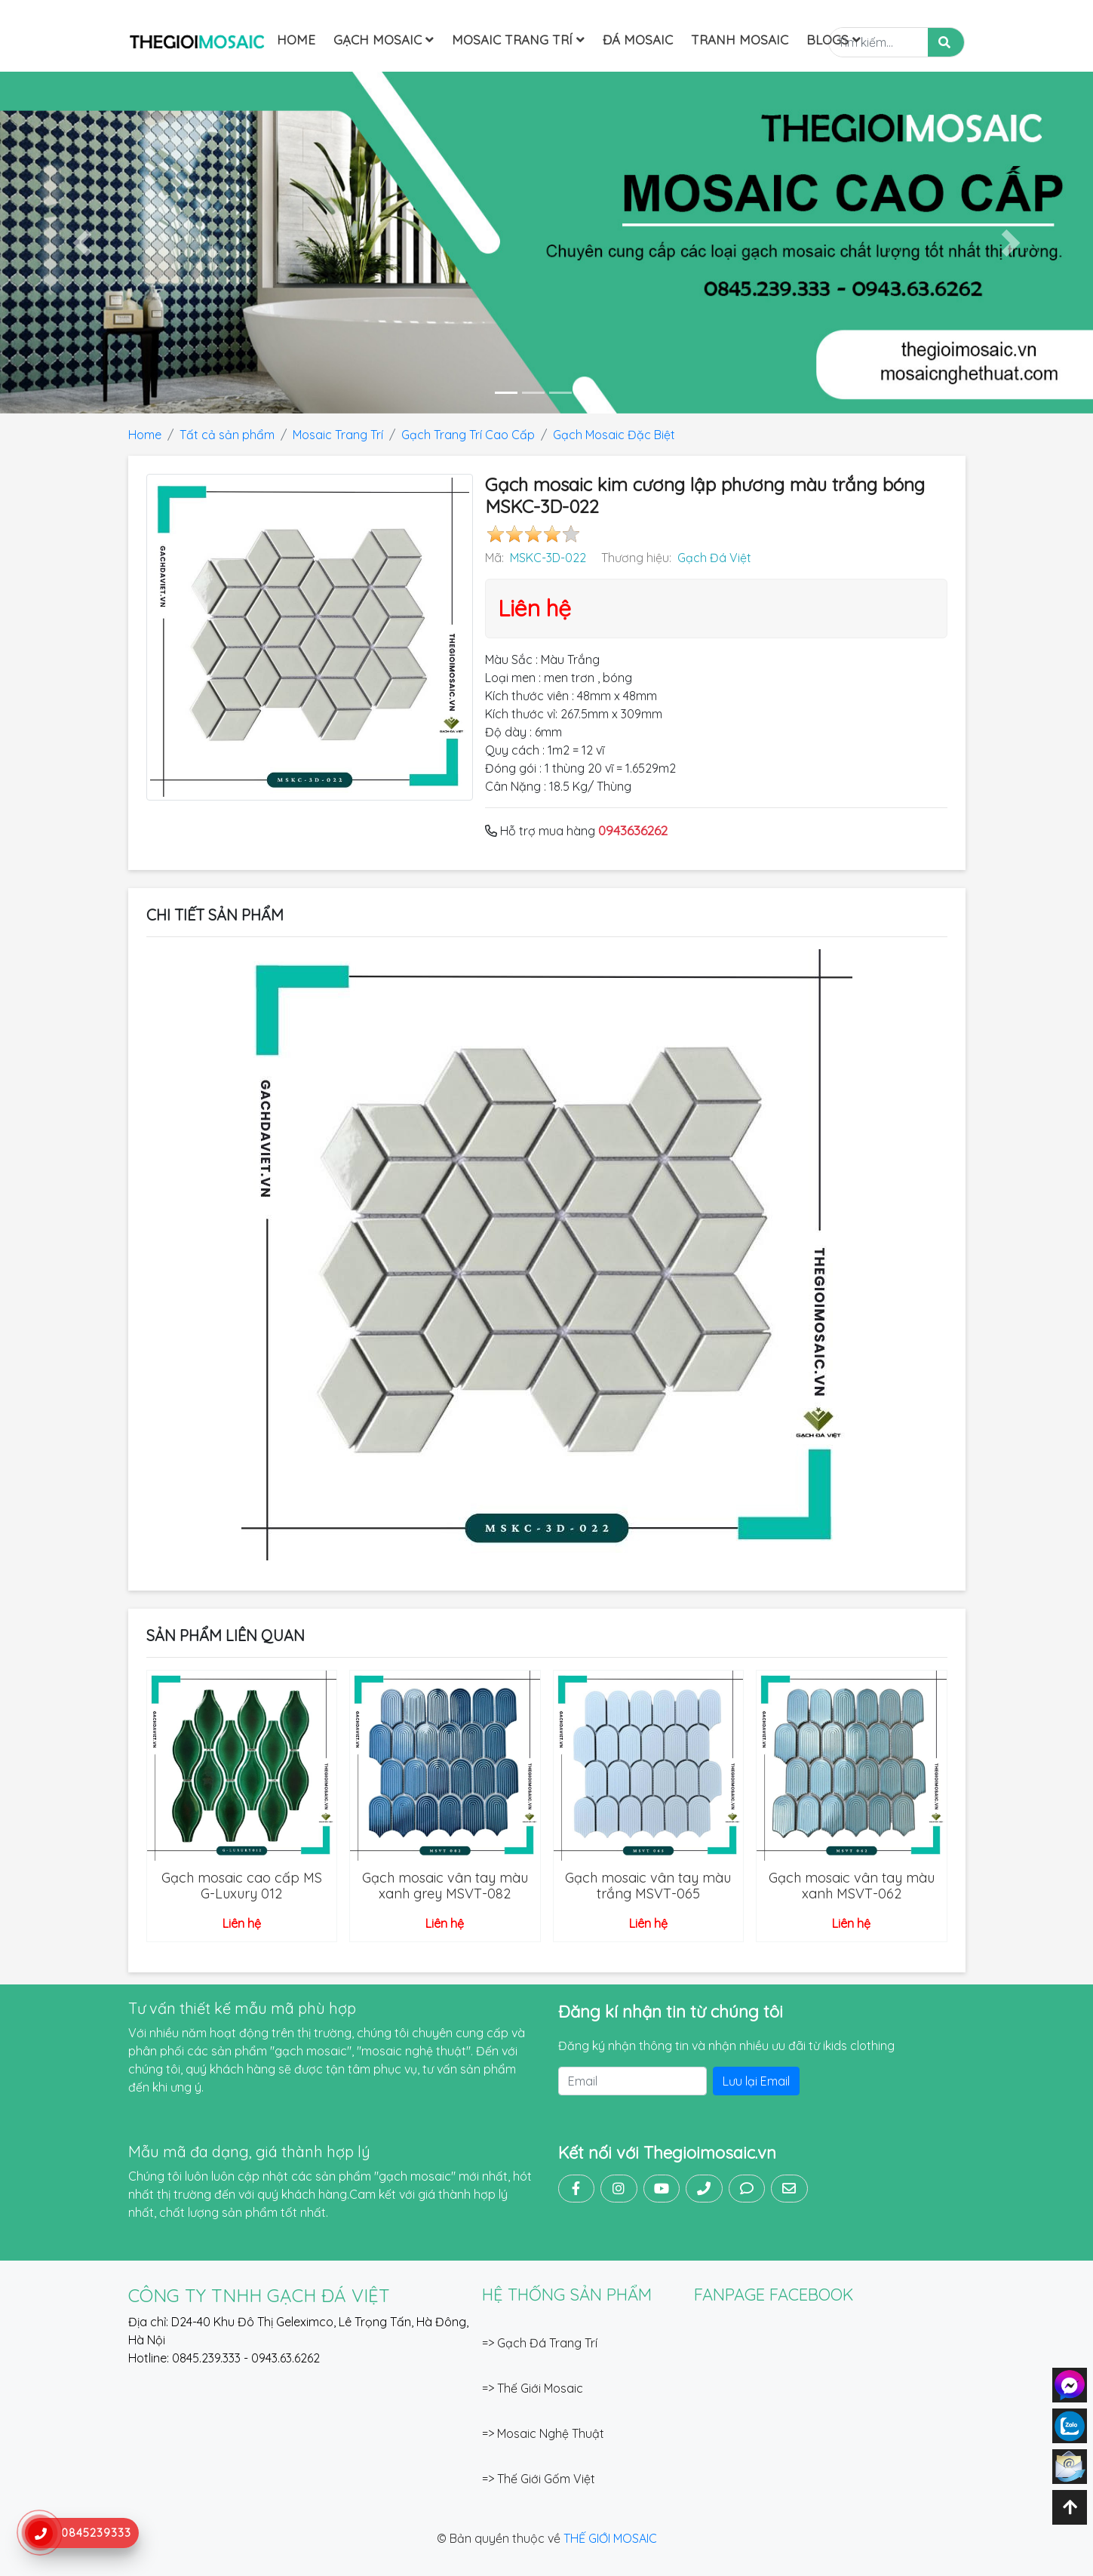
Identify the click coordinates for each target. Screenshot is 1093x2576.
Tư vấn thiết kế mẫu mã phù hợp (242, 2008)
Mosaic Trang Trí (518, 40)
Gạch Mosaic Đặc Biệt (614, 434)
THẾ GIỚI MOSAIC (610, 2538)
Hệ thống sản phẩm (567, 2294)
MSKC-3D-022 (548, 557)
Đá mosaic (638, 40)
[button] (82, 242)
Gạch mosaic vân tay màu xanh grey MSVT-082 (445, 1886)
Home (296, 40)
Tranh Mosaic (739, 40)
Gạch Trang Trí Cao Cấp (468, 434)
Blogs (833, 40)
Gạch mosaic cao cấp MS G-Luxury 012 (241, 1886)
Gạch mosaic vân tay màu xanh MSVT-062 (852, 1886)
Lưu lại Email (756, 2081)
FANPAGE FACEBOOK (773, 2294)
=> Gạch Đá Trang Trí (539, 2342)
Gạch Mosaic (383, 40)
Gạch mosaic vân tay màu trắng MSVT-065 (648, 1886)
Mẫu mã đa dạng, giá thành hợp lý (249, 2151)
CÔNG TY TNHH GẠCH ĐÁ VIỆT (259, 2295)
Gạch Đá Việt (714, 557)
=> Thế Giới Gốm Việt (538, 2478)
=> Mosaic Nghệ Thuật (543, 2433)
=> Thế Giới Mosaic (532, 2388)
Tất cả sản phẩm (227, 434)
